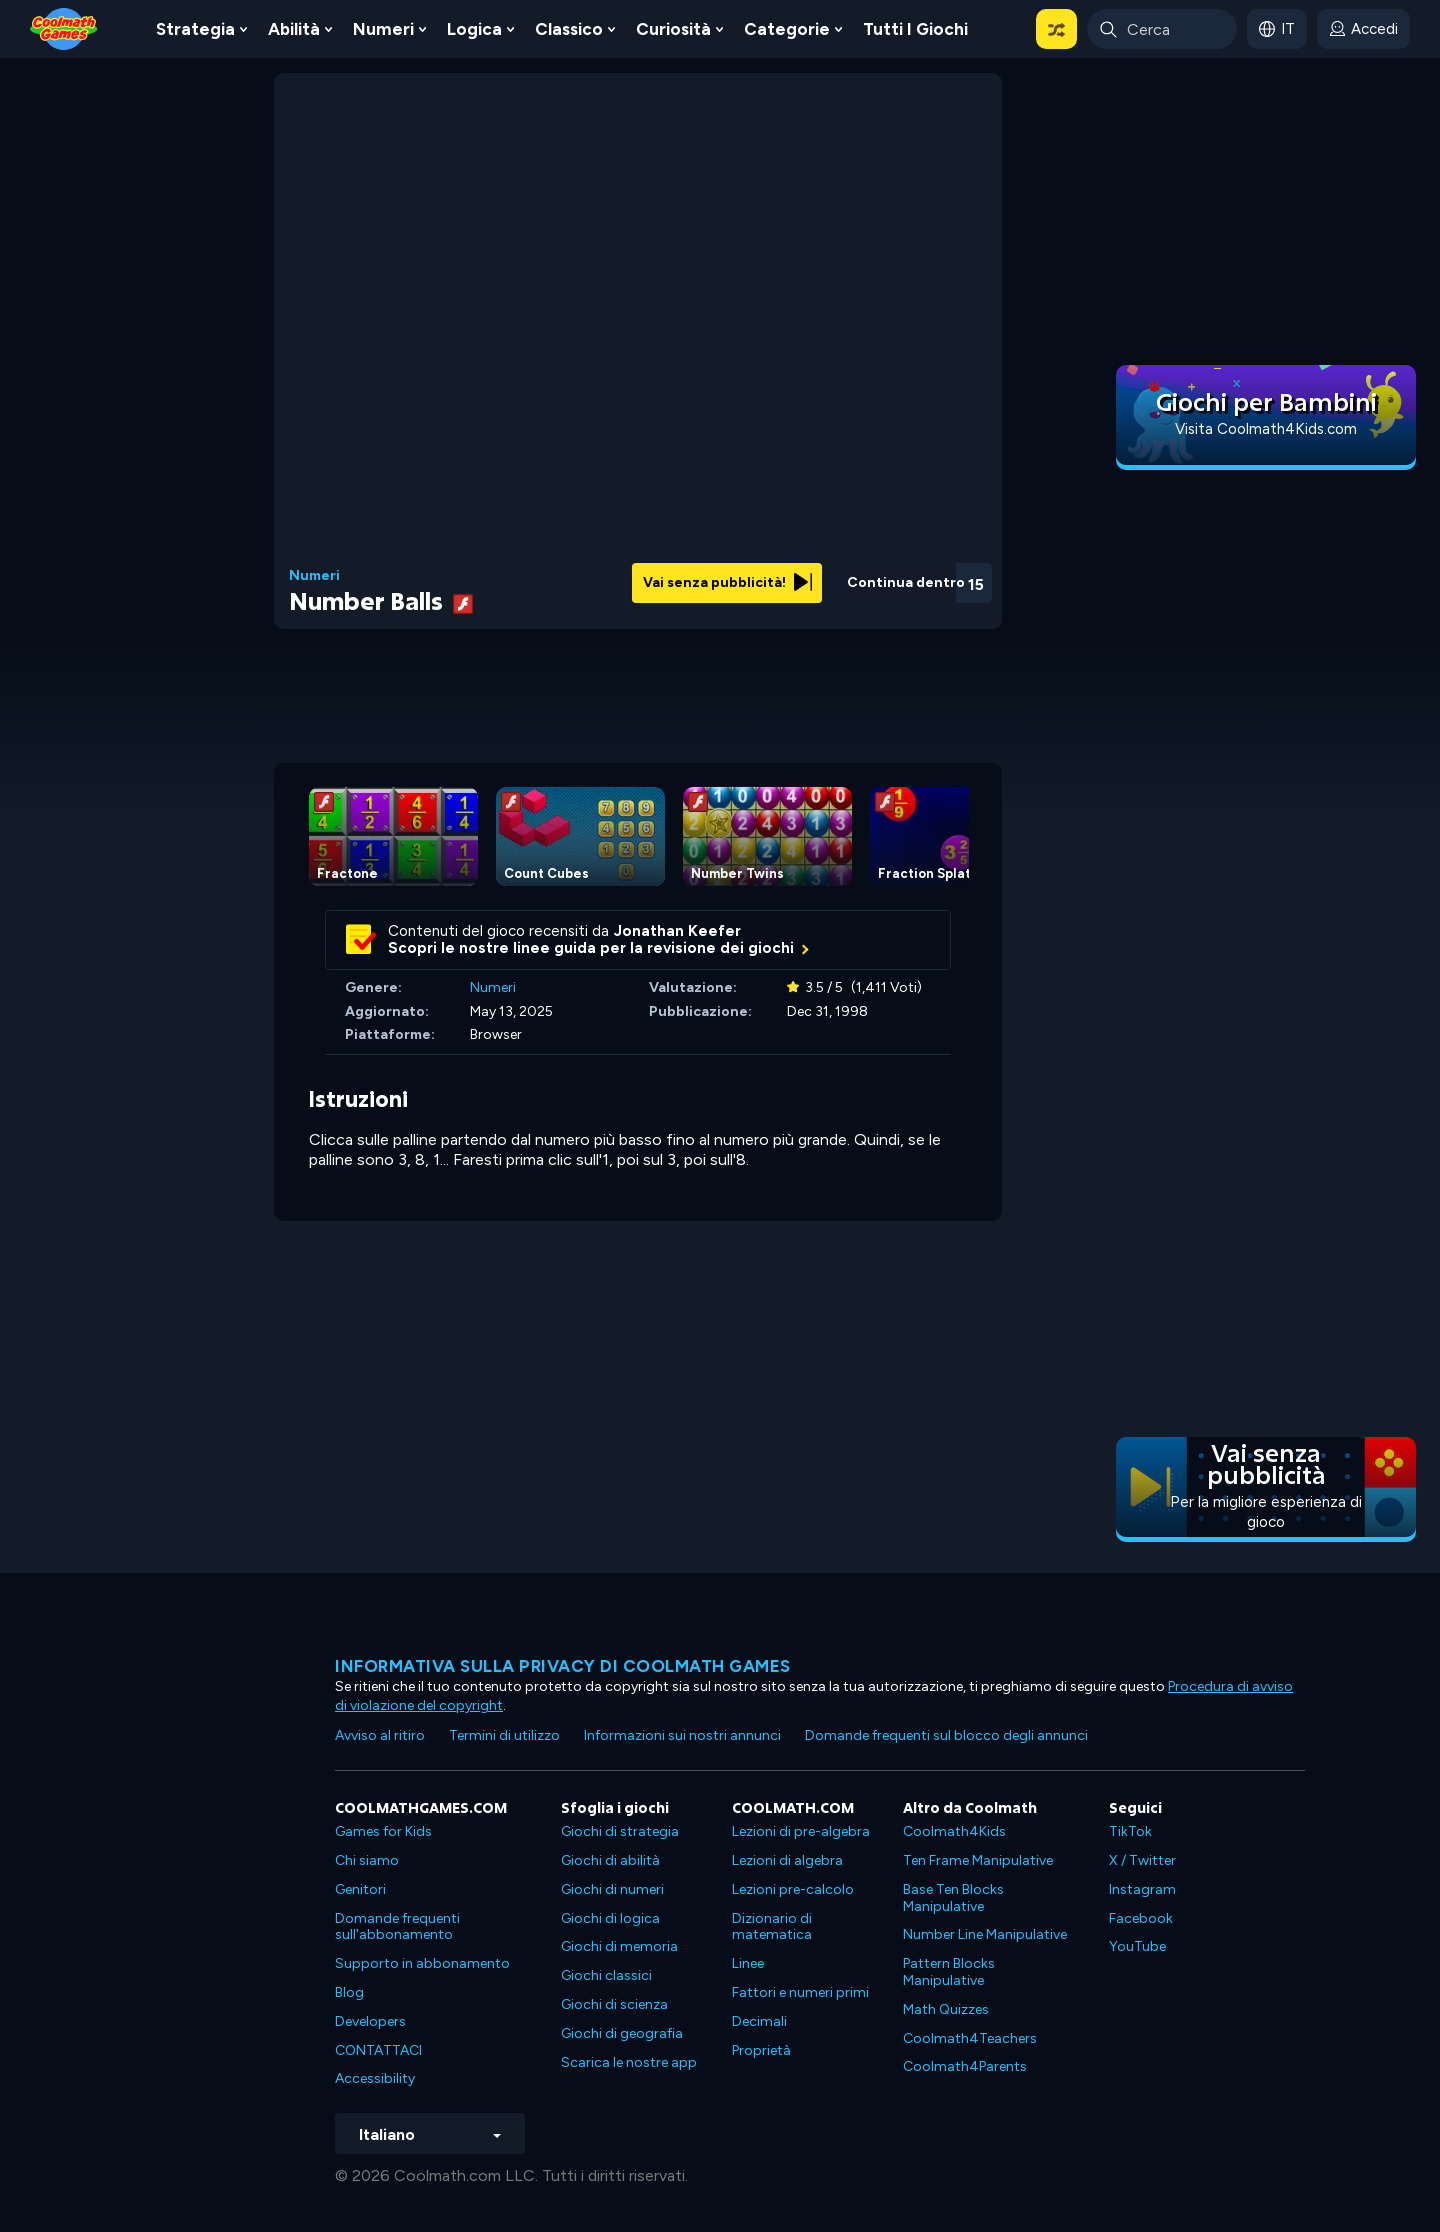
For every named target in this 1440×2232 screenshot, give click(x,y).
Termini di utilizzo (504, 1735)
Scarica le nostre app (629, 2062)
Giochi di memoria (619, 1946)
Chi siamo (367, 1860)
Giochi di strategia (620, 1831)
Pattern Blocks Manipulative (949, 1972)
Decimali (759, 2021)
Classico (569, 29)
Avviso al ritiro (380, 1735)
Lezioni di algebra (787, 1860)
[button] (1056, 29)
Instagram (1142, 1889)
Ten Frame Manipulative (978, 1860)
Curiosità (673, 29)
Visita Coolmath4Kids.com (1266, 429)
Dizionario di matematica (772, 1927)
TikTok (1130, 1831)
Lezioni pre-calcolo (793, 1889)
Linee (748, 1963)
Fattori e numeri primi (800, 1992)
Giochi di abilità (610, 1860)
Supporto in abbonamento (422, 1963)
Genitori (360, 1889)
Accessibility (375, 2078)
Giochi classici (606, 1975)
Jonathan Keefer (677, 931)
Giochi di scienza (614, 2004)
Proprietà (761, 2050)
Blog (349, 1992)
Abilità (294, 29)
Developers (370, 2021)
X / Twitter (1142, 1860)
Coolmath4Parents (965, 2066)
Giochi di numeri (612, 1889)
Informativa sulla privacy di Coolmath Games (563, 1666)
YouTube (1137, 1946)
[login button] (1363, 29)
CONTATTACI (378, 2050)
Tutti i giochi (915, 29)
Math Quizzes (946, 2009)
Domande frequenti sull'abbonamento (397, 1927)
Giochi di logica (610, 1918)
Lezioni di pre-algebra (801, 1831)
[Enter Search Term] (1162, 29)
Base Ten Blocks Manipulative (953, 1898)
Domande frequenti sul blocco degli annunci (946, 1735)
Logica (474, 29)
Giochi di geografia (622, 2033)
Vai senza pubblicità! (727, 582)
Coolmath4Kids (954, 1831)
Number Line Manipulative (985, 1934)
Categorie (787, 29)
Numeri (383, 29)
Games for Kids (383, 1831)
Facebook (1141, 1918)
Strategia (195, 29)
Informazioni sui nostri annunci (682, 1735)
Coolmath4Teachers (970, 2038)
